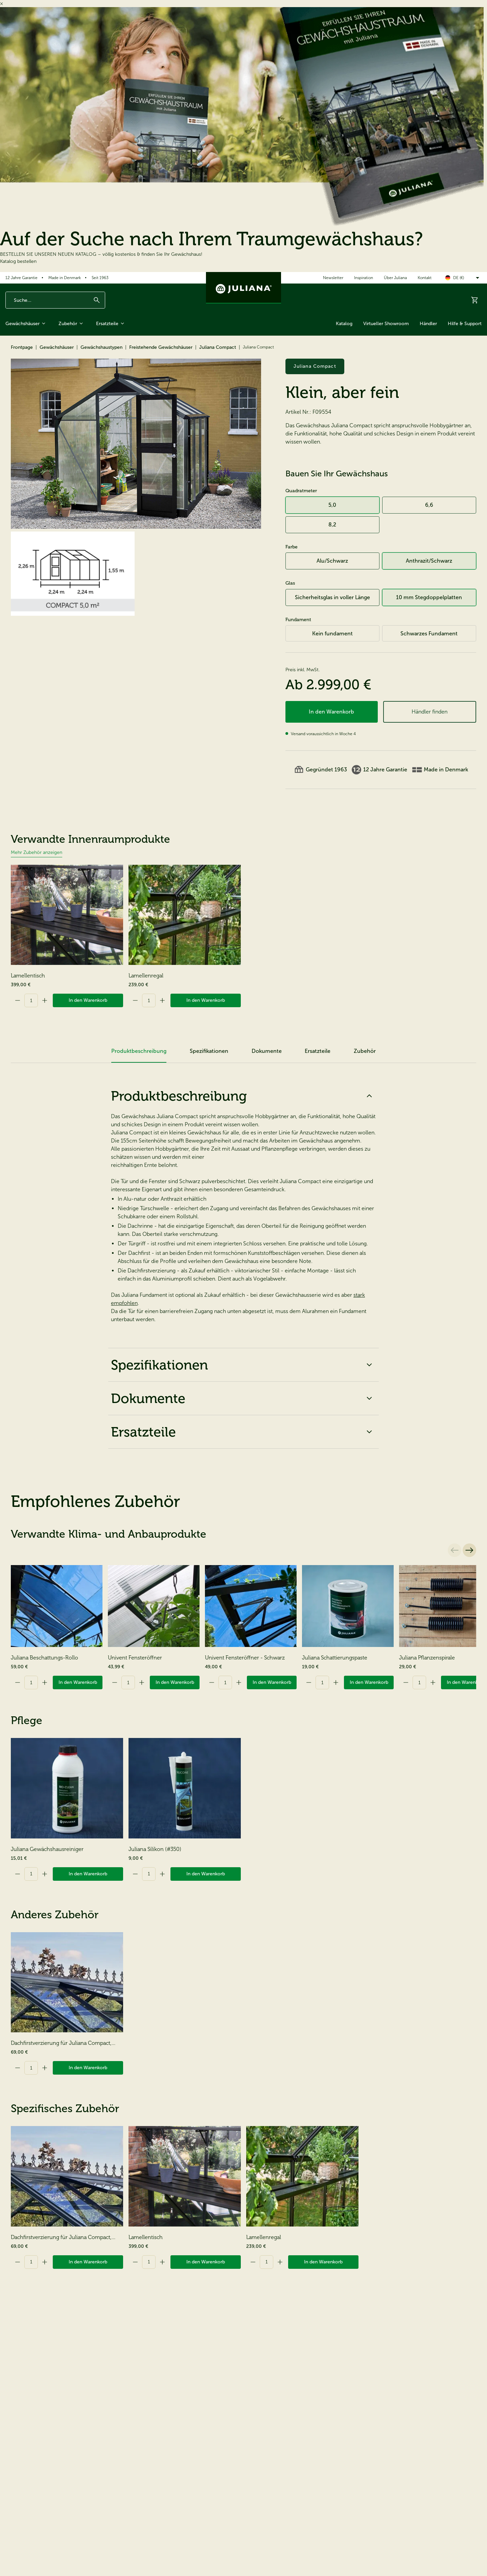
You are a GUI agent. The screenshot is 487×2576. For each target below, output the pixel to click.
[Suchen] (97, 300)
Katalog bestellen (18, 261)
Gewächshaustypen (101, 347)
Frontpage (22, 347)
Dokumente (243, 1398)
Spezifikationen (243, 1365)
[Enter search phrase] (55, 300)
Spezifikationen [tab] (209, 1051)
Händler (428, 323)
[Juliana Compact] (136, 444)
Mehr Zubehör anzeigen (36, 852)
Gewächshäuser (26, 323)
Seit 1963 (100, 277)
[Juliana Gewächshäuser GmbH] (243, 287)
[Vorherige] (454, 1550)
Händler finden (429, 711)
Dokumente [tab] (267, 1051)
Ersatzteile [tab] (317, 1051)
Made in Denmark (64, 277)
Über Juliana (395, 278)
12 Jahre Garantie (21, 277)
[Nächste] (469, 1550)
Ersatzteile (111, 323)
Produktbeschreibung (243, 1096)
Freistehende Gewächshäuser (160, 347)
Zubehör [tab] (365, 1051)
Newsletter (333, 278)
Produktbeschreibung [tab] (138, 1051)
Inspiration (363, 278)
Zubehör (72, 323)
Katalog (344, 323)
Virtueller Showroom (386, 323)
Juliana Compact (217, 347)
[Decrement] (17, 1000)
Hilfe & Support (465, 323)
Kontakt (425, 278)
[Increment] (44, 1000)
